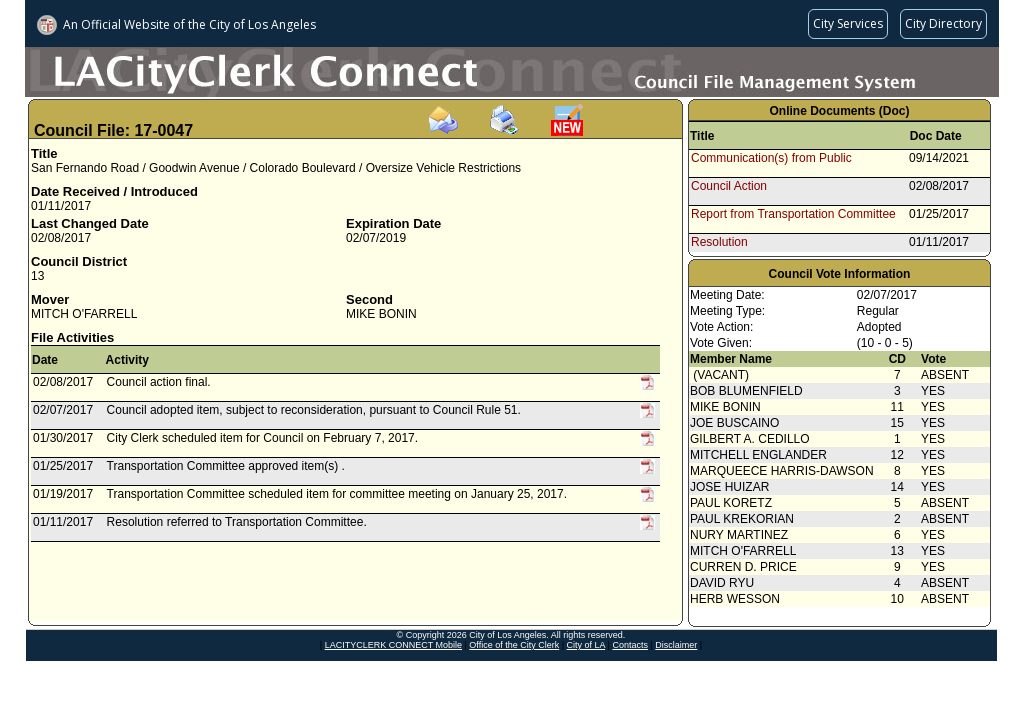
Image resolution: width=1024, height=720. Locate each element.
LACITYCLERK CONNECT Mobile (393, 645)
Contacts (630, 645)
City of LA (586, 645)
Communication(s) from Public (771, 158)
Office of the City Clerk (514, 645)
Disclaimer (676, 645)
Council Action (729, 186)
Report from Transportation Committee (793, 214)
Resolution (719, 242)
